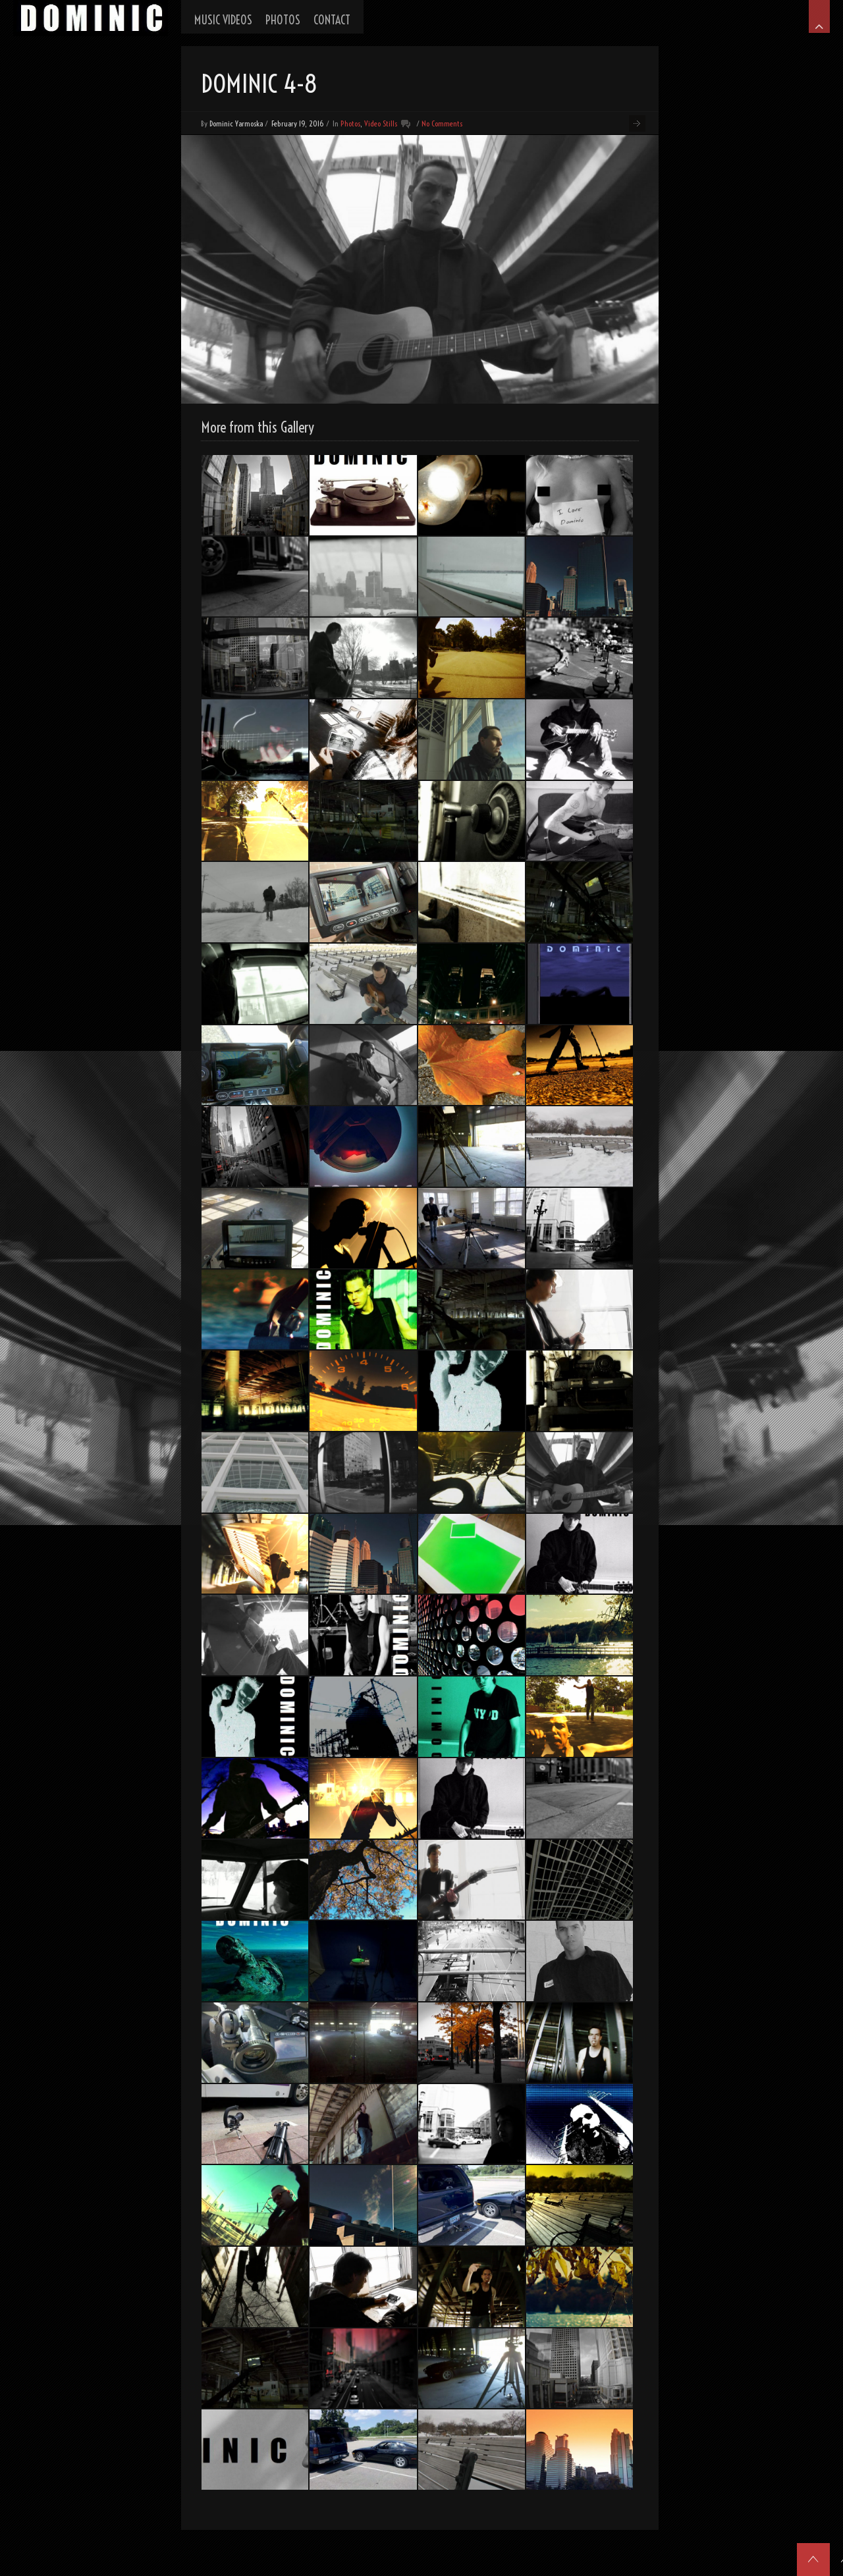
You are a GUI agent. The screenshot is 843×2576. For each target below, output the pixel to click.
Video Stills (380, 123)
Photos (350, 123)
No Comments (442, 123)
